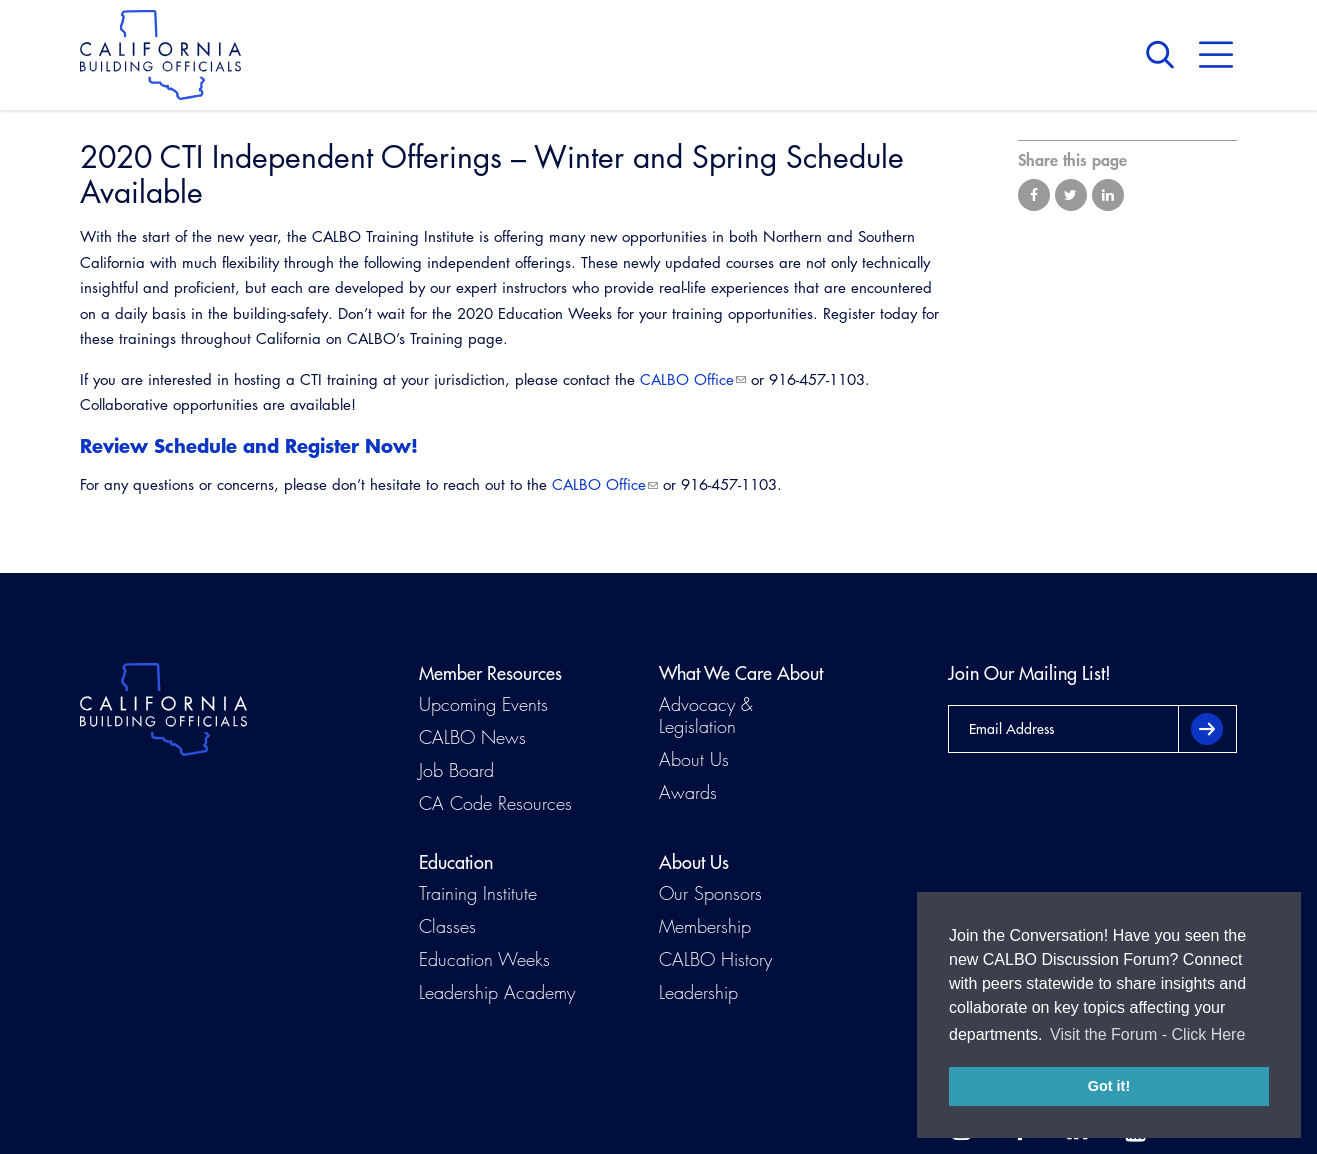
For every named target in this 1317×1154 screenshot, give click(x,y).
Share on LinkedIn (1108, 195)
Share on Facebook (1034, 195)
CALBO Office (687, 379)
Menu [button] (1216, 55)
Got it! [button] (1109, 1086)
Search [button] (1165, 55)
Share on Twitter (1071, 195)
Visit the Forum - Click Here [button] (1147, 1034)
